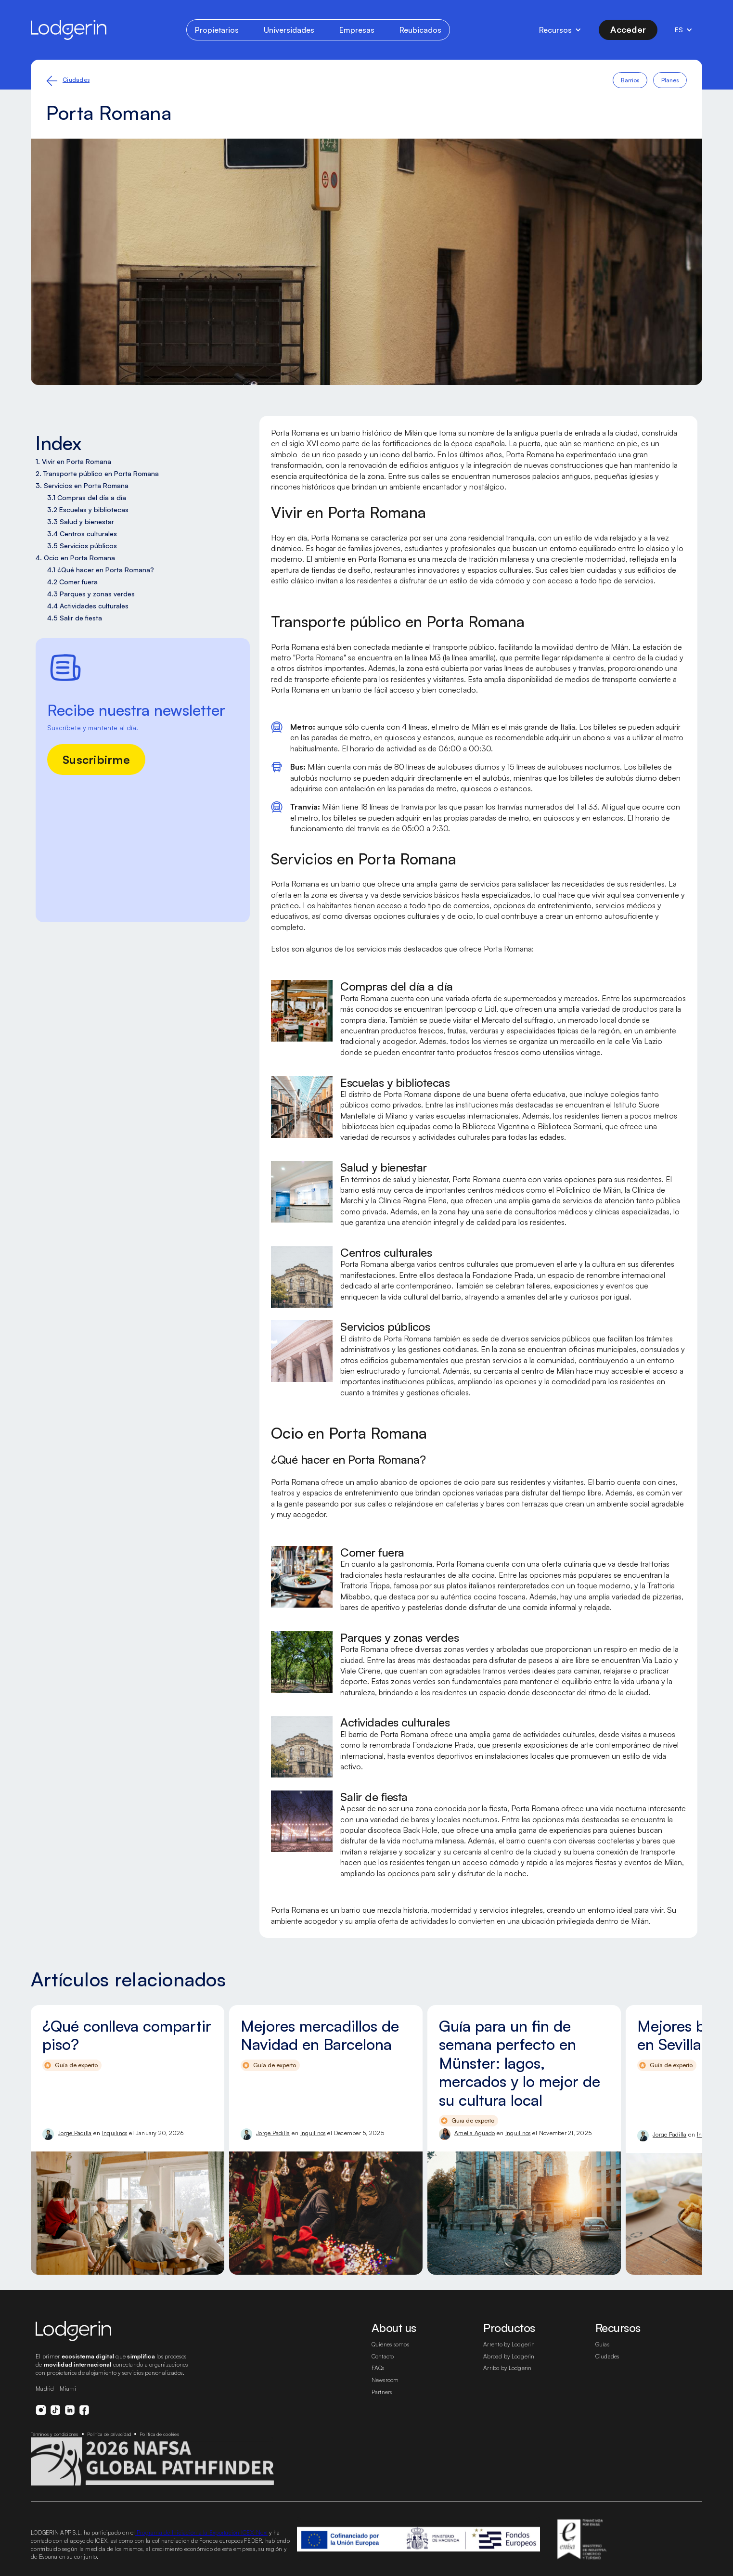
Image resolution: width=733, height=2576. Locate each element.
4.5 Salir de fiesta (74, 618)
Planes (670, 80)
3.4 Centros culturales (82, 533)
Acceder (628, 29)
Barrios (630, 80)
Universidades (289, 30)
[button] (560, 29)
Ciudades (76, 79)
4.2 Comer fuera (72, 582)
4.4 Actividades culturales (88, 606)
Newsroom (385, 2379)
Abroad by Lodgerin (509, 2356)
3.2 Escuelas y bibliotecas (88, 509)
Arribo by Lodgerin (507, 2367)
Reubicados (420, 30)
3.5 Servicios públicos (82, 545)
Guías (602, 2344)
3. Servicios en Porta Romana (82, 485)
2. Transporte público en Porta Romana (97, 473)
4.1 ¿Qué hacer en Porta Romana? (100, 570)
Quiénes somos (390, 2344)
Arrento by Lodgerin (509, 2344)
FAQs (378, 2367)
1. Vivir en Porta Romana (73, 461)
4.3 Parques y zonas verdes (91, 594)
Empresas (356, 30)
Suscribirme (96, 759)
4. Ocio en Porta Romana (75, 558)
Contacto (383, 2356)
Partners (382, 2392)
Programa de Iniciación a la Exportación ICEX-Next (201, 2532)
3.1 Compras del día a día (86, 497)
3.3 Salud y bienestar (80, 521)
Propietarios (217, 30)
